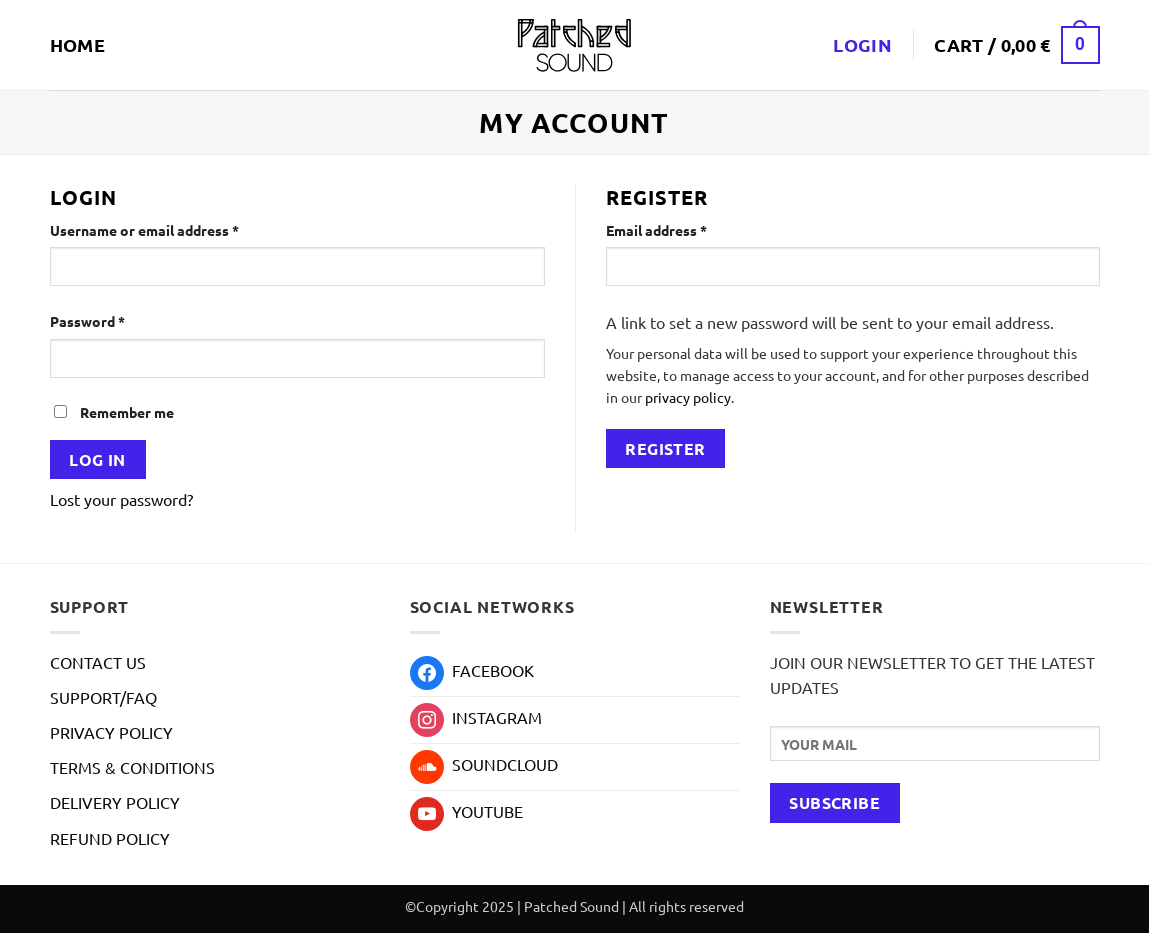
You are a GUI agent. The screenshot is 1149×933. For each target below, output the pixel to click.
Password (116, 320)
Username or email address (173, 229)
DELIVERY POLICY (115, 802)
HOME (77, 44)
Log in (97, 459)
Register (665, 448)
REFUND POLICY (110, 838)
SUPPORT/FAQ (103, 697)
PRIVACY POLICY (111, 732)
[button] (1016, 44)
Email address (685, 229)
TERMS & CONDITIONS (132, 767)
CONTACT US (98, 662)
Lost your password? (121, 499)
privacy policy (688, 397)
